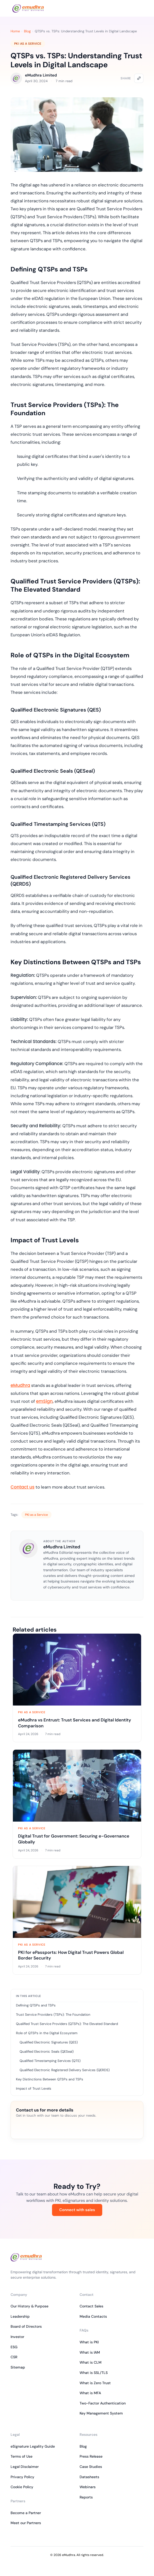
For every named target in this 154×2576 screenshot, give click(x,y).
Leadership (20, 2316)
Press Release (91, 2456)
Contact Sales (91, 2306)
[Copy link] (138, 78)
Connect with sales (77, 2209)
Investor (17, 2336)
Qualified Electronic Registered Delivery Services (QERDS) (65, 2070)
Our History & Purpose (29, 2306)
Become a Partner (26, 2513)
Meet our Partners (26, 2523)
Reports (86, 2497)
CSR (14, 2357)
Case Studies (91, 2466)
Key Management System (101, 2413)
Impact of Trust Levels (33, 2088)
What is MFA (90, 2393)
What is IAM (90, 2352)
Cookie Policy (22, 2487)
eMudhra (20, 1385)
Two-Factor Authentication (103, 2403)
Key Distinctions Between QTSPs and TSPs (49, 2079)
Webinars (88, 2487)
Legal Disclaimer (25, 2466)
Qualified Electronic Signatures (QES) (49, 2042)
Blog (27, 31)
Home (15, 31)
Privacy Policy (22, 2477)
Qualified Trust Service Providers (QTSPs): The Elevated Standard (67, 2024)
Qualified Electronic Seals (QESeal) (47, 2051)
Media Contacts (93, 2316)
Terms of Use (21, 2456)
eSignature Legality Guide (33, 2446)
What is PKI (89, 2342)
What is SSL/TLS (94, 2372)
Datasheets (89, 2477)
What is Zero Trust (95, 2383)
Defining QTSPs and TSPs (36, 2005)
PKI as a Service (27, 44)
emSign (44, 1401)
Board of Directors (26, 2326)
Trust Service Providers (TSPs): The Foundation (53, 2014)
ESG (14, 2347)
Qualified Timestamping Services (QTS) (50, 2061)
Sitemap (18, 2367)
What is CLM (90, 2362)
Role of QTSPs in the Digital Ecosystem (47, 2033)
